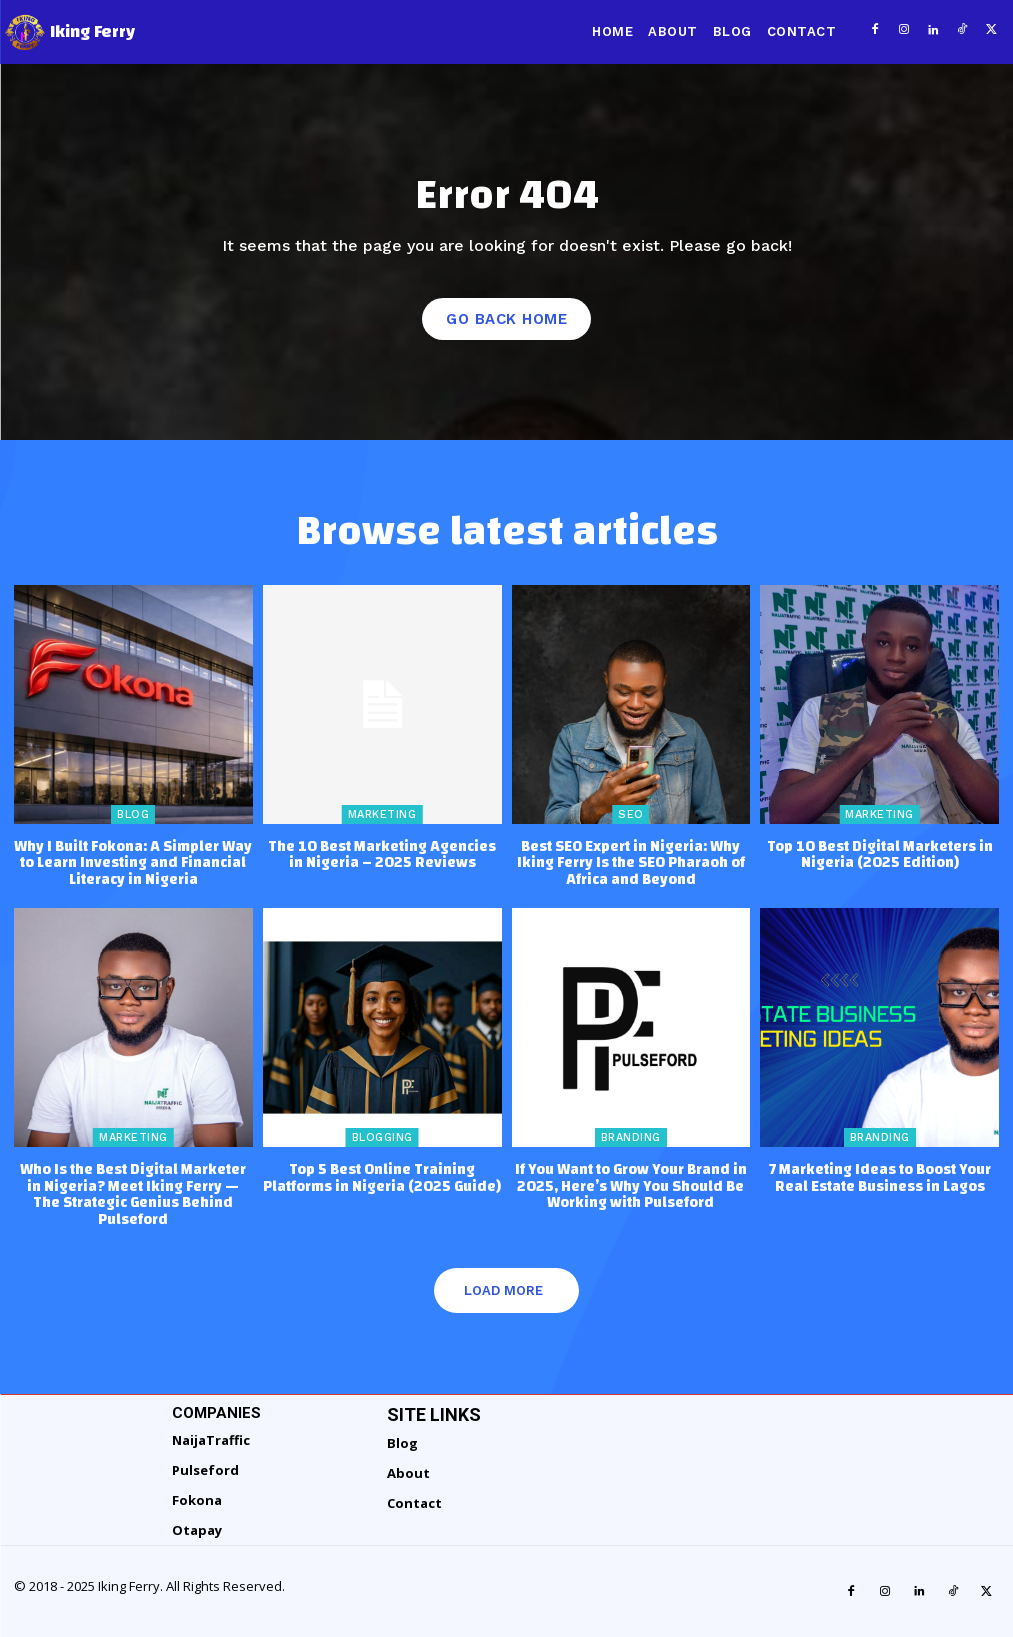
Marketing (382, 812)
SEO (631, 812)
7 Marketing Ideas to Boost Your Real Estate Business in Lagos (880, 1177)
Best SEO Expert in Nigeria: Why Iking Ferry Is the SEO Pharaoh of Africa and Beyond (631, 861)
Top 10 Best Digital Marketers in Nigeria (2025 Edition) (880, 853)
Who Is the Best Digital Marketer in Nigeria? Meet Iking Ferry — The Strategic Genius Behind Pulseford (133, 1193)
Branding (631, 1136)
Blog (133, 812)
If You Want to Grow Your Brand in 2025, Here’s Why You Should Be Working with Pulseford (631, 1185)
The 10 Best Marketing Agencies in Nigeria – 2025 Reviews (382, 853)
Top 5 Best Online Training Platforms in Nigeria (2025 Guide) (382, 1177)
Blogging (382, 1136)
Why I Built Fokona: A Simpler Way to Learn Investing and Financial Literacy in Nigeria (133, 861)
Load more (503, 1289)
